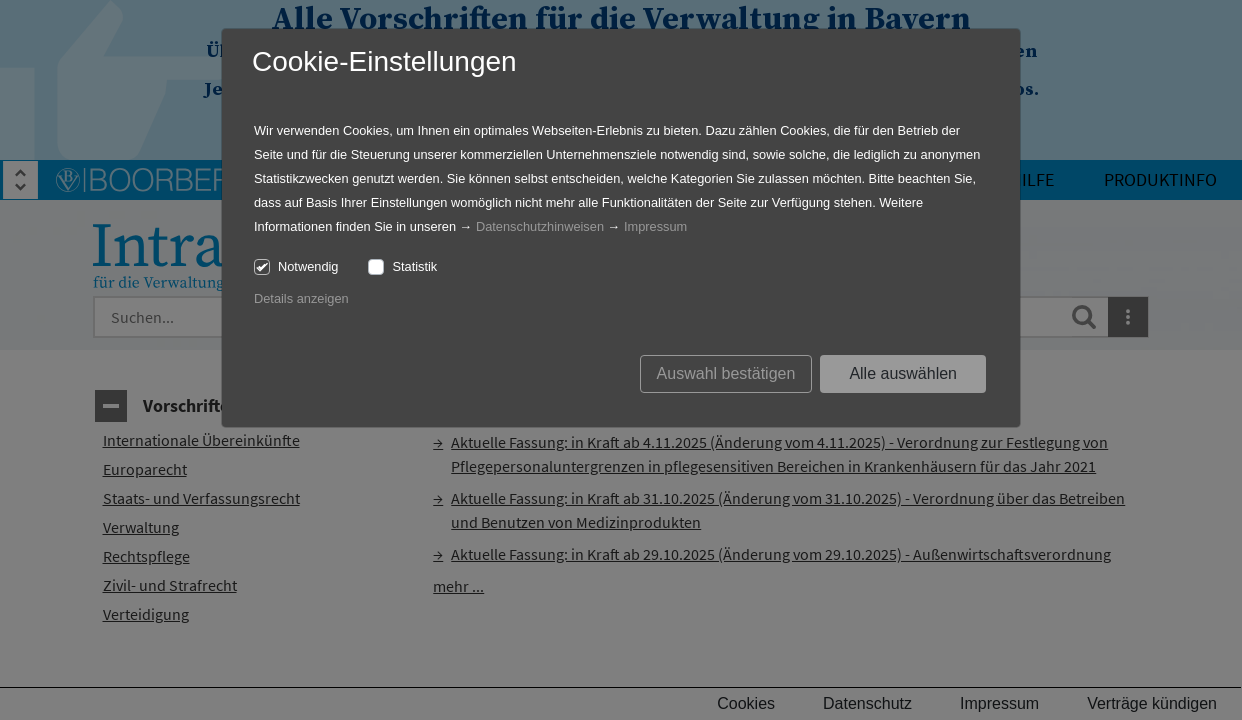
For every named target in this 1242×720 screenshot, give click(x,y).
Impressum (655, 226)
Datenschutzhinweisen (540, 226)
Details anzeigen (301, 298)
